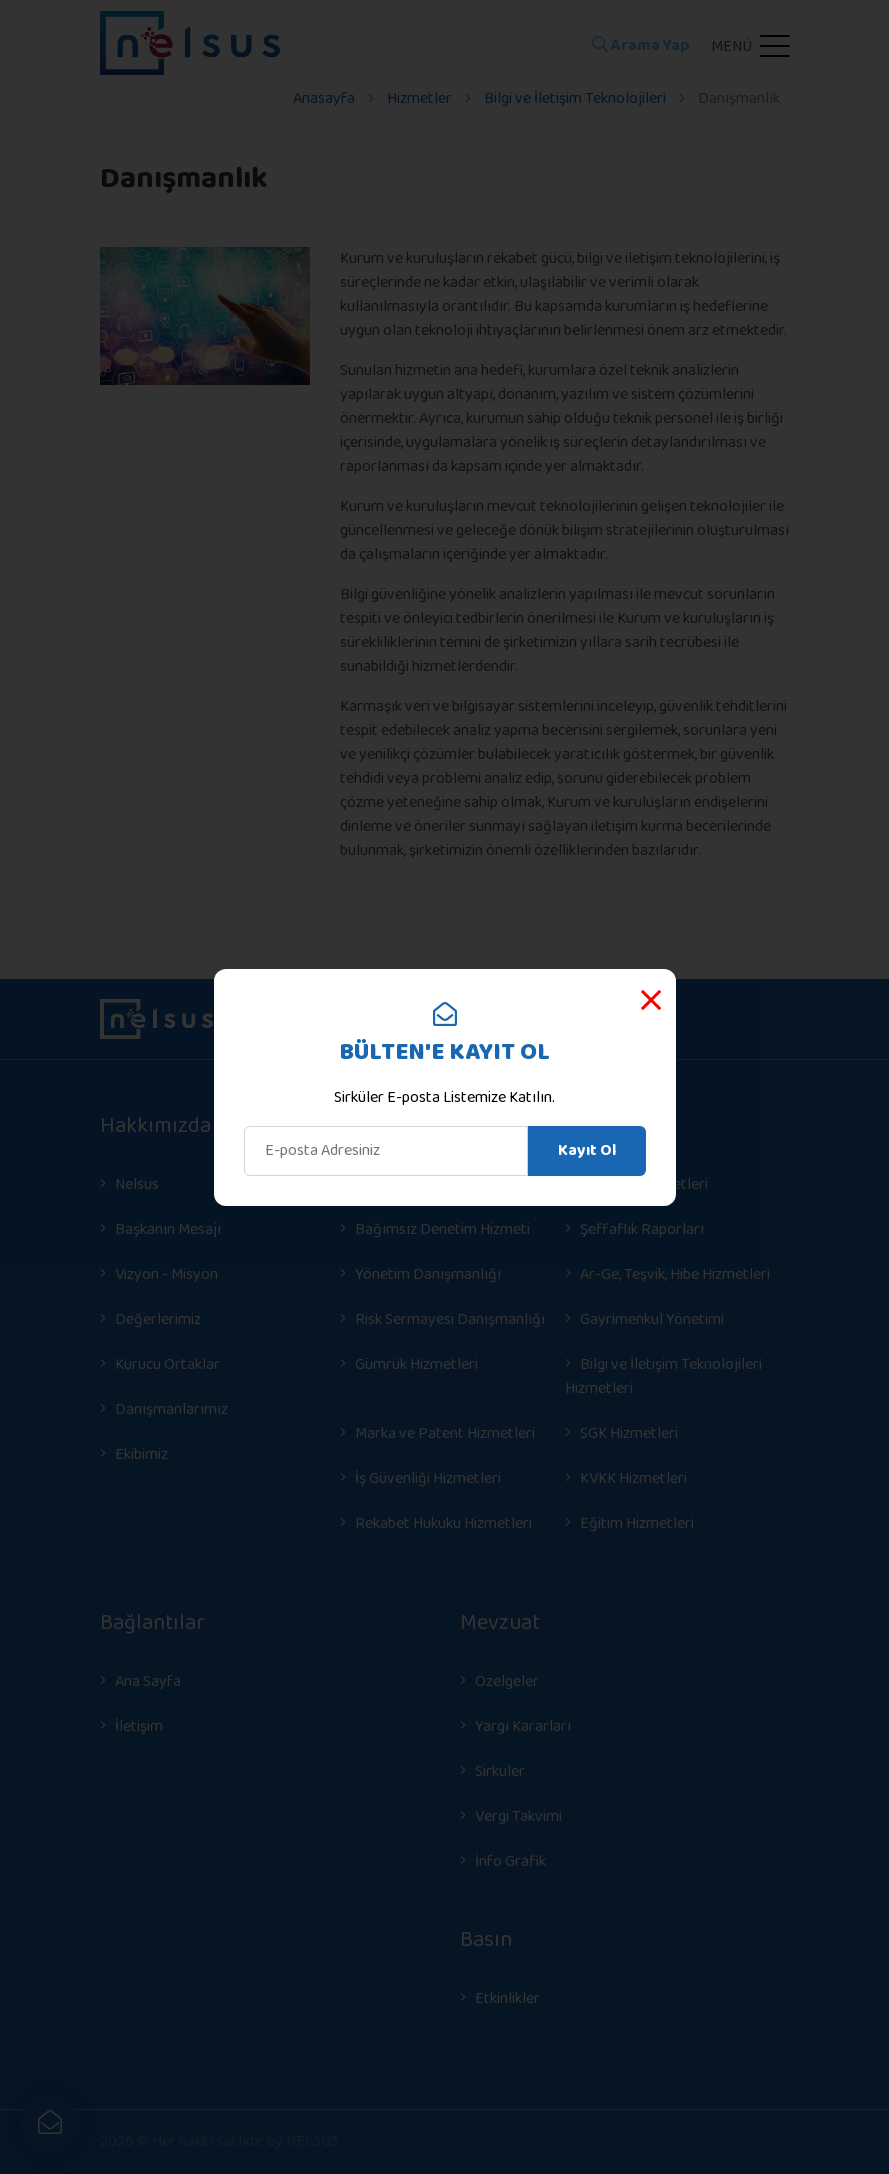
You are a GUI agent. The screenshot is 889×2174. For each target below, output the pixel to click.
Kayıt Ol (587, 1150)
